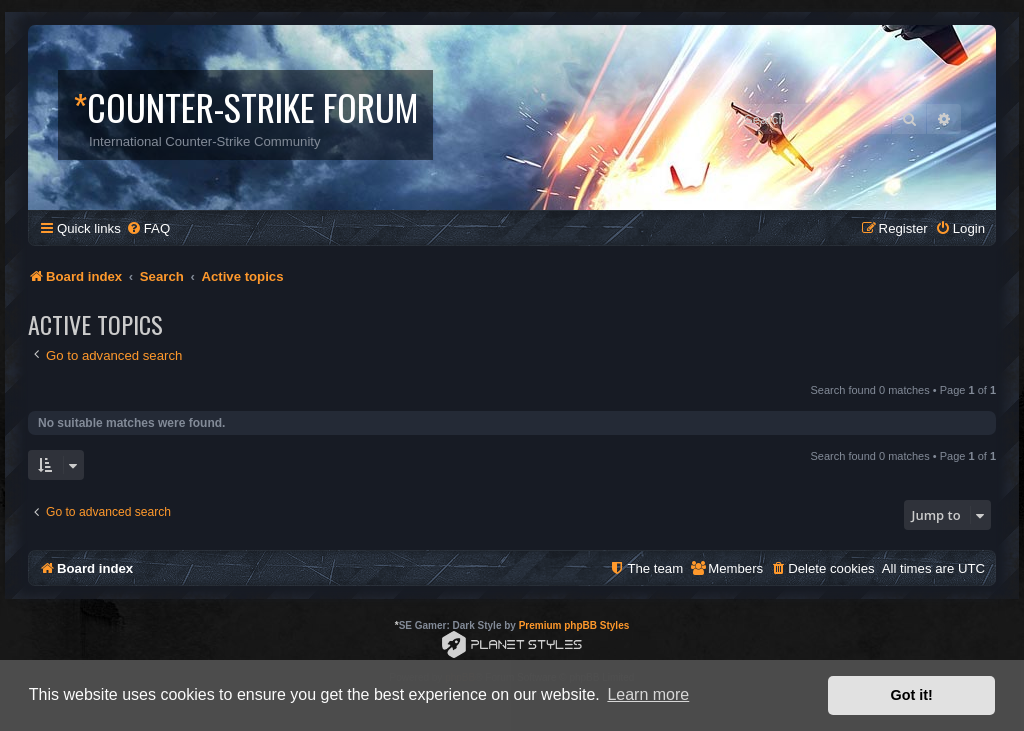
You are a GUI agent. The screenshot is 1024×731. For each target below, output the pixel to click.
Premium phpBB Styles (574, 625)
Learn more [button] (648, 694)
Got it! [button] (912, 695)
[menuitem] (148, 228)
